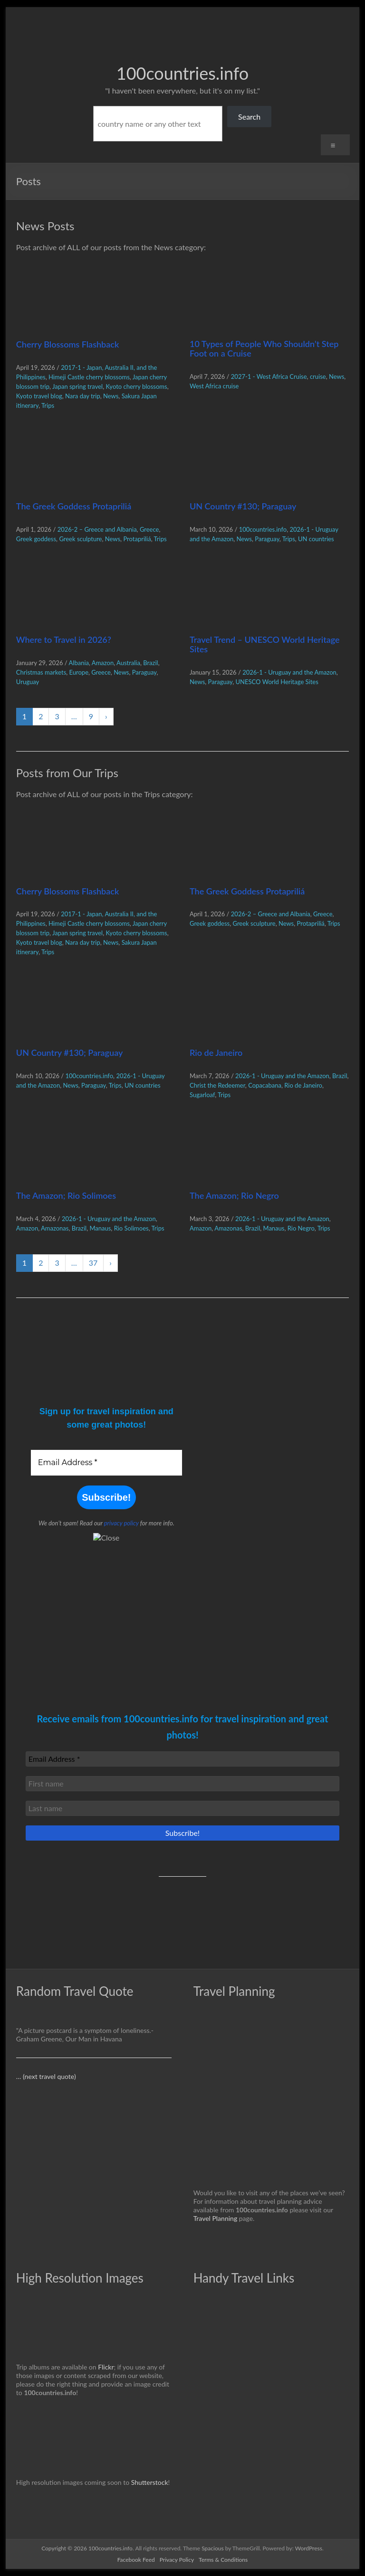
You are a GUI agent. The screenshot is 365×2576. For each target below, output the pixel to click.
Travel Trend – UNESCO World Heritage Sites (265, 644)
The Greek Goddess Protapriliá (73, 506)
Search (249, 116)
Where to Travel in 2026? (63, 639)
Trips (47, 405)
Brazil (150, 663)
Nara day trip (82, 396)
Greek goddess (36, 539)
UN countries (316, 539)
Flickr (106, 2367)
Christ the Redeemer (217, 1085)
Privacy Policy (177, 2559)
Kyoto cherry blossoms (136, 386)
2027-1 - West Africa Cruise (269, 376)
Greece (149, 529)
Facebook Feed (136, 2559)
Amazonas (54, 1228)
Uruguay (27, 682)
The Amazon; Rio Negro (234, 1195)
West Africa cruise (214, 386)
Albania (79, 663)
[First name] (182, 1783)
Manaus (100, 1228)
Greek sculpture (80, 539)
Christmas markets (41, 672)
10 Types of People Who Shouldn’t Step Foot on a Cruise (264, 348)
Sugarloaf (202, 1095)
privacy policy (121, 1523)
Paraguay (267, 539)
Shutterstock (149, 2482)
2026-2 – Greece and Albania (97, 529)
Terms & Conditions (223, 2559)
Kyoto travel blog (39, 396)
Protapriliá (137, 539)
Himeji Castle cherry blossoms (89, 377)
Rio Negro (301, 1228)
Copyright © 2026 (64, 2548)
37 (93, 1262)
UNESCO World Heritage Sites (277, 682)
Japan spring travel (77, 386)
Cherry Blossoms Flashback (67, 344)
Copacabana (264, 1085)
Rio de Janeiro (216, 1052)
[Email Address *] (106, 1462)
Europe (78, 672)
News (110, 396)
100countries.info (182, 73)
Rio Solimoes (131, 1228)
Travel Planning (215, 2218)
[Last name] (182, 1808)
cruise (318, 376)
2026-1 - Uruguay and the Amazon (289, 672)
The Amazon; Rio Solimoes (66, 1195)
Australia (128, 663)
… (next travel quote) (46, 2076)
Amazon (103, 663)
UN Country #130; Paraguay (243, 506)
